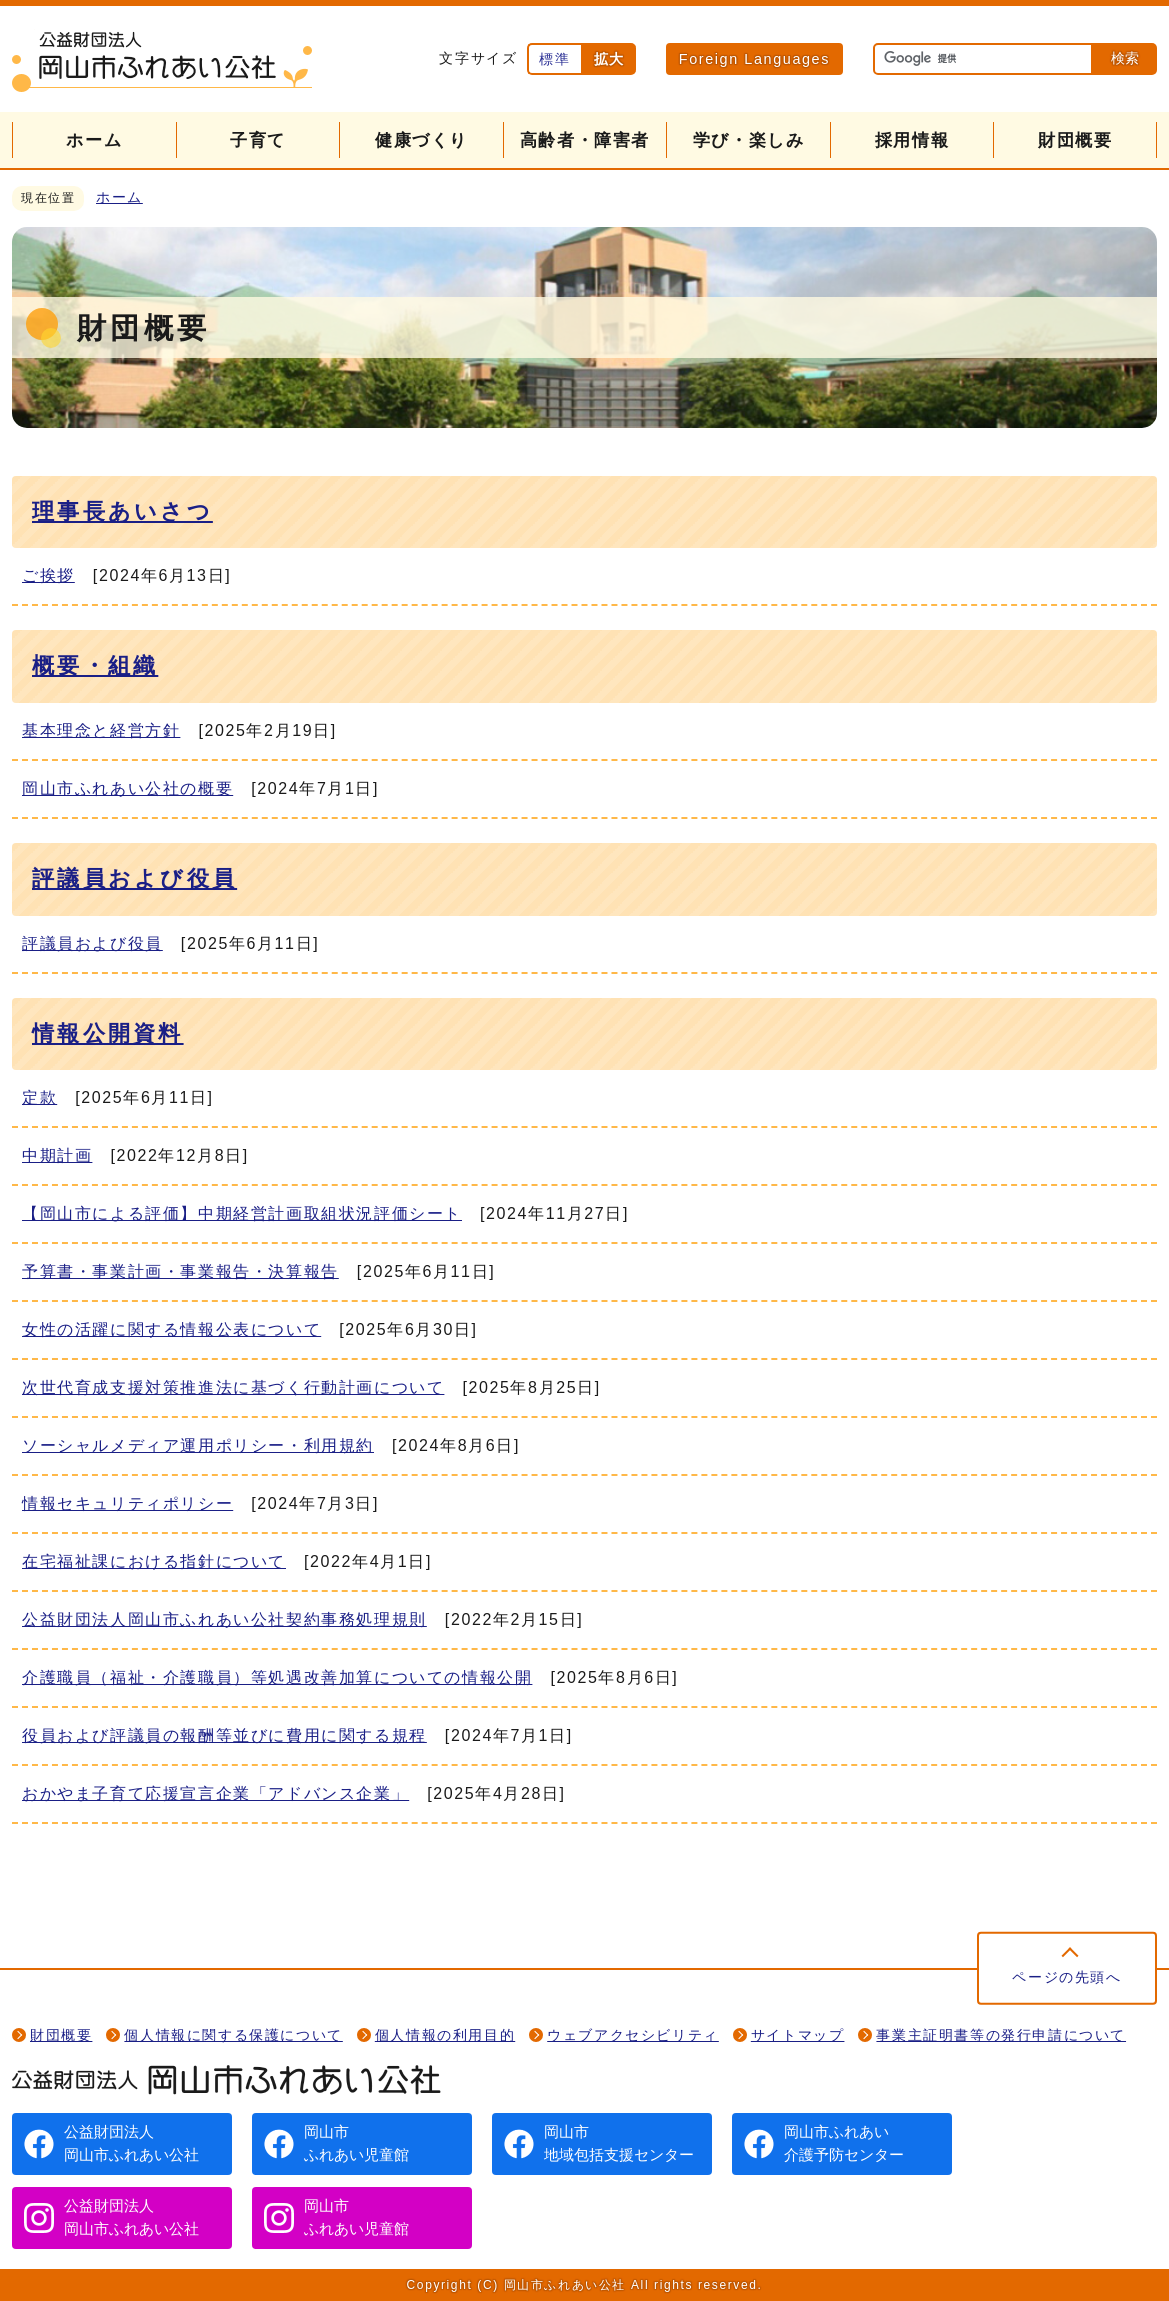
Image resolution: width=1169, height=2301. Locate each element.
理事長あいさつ (122, 511)
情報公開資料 (108, 1033)
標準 (554, 59)
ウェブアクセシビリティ (633, 2035)
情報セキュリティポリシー (127, 1503)
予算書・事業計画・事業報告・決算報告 (180, 1271)
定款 (39, 1097)
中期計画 (57, 1155)
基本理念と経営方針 (101, 730)
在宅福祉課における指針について (154, 1561)
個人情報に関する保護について (233, 2035)
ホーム (119, 197)
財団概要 (61, 2035)
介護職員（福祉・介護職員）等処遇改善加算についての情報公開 (277, 1677)
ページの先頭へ (1066, 1977)
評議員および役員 (134, 878)
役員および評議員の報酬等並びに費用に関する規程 (224, 1735)
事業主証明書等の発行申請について (1001, 2035)
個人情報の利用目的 (445, 2035)
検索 (1125, 58)
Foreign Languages (754, 59)
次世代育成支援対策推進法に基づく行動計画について (233, 1387)
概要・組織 (95, 665)
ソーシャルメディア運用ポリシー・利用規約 (198, 1445)
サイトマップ (798, 2035)
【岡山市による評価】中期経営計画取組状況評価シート (242, 1213)
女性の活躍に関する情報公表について (171, 1329)
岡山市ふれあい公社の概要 (127, 788)
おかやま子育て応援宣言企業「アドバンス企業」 (215, 1793)
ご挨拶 (48, 575)
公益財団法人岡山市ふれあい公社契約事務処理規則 (224, 1619)
